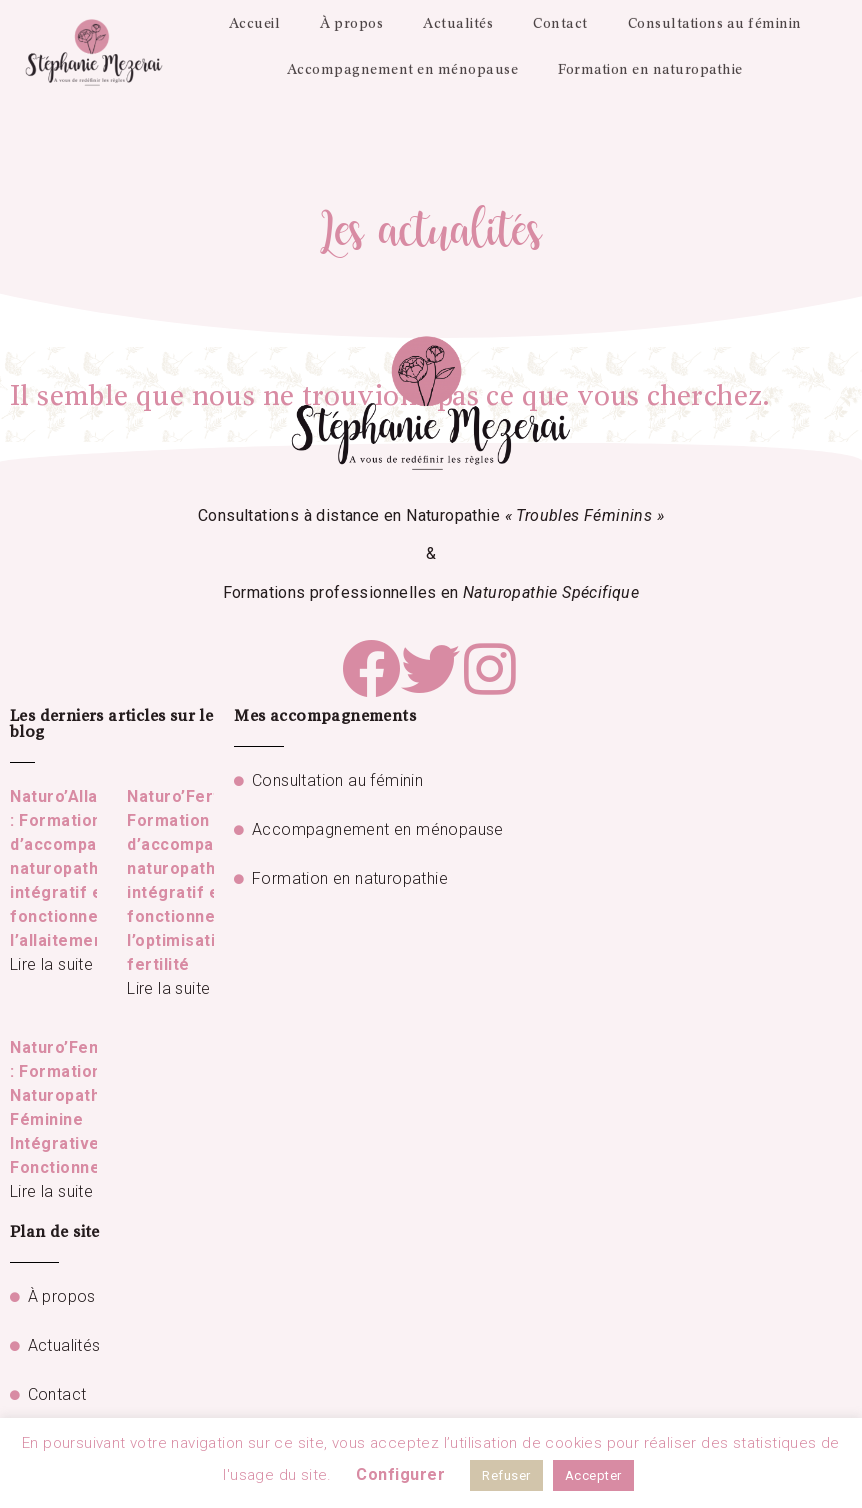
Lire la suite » (57, 964)
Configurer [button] (400, 1474)
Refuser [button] (506, 1475)
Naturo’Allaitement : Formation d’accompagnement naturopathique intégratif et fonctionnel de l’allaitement (89, 868)
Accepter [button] (593, 1475)
